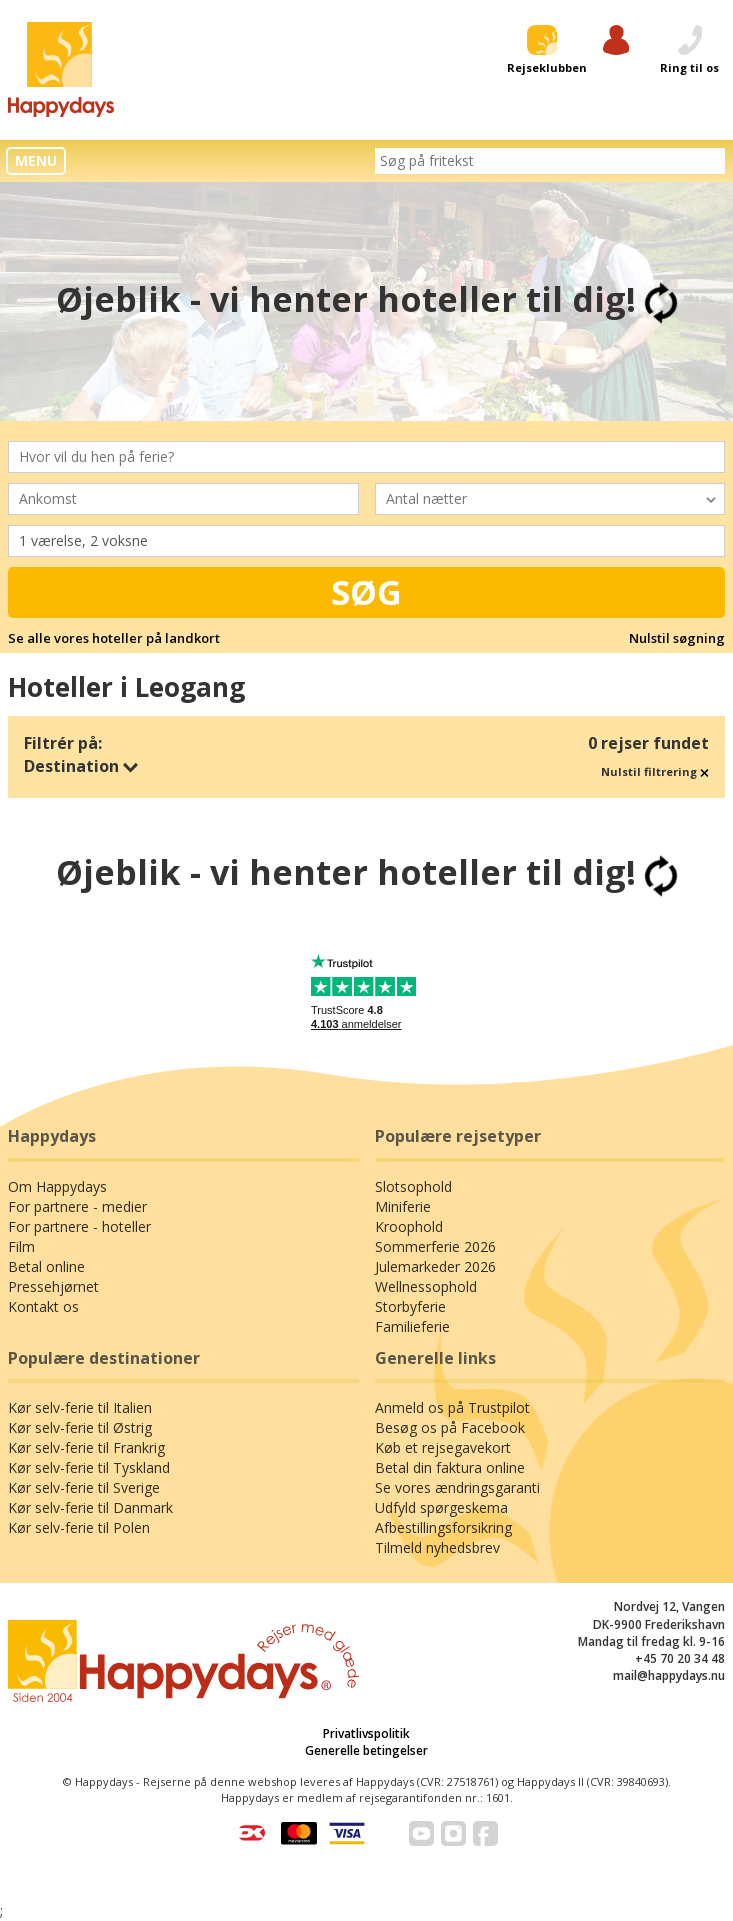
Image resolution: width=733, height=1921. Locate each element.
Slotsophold (413, 1186)
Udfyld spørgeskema (441, 1507)
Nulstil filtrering (655, 771)
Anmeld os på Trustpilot (452, 1407)
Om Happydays (57, 1186)
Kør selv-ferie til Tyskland (89, 1467)
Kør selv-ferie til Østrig (80, 1427)
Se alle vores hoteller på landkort (114, 638)
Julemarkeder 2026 (435, 1266)
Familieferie (412, 1326)
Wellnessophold (426, 1286)
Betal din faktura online (450, 1467)
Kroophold (409, 1226)
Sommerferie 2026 (435, 1246)
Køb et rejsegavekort (443, 1447)
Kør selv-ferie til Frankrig (86, 1447)
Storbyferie (410, 1306)
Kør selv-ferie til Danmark (90, 1507)
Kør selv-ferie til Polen (79, 1527)
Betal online (46, 1266)
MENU (36, 160)
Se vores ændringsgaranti (457, 1487)
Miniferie (403, 1206)
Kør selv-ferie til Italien (80, 1407)
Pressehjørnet (53, 1286)
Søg (366, 592)
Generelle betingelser (366, 1750)
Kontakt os (43, 1306)
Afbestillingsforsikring (443, 1527)
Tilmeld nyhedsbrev (437, 1547)
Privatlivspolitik (366, 1733)
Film (21, 1246)
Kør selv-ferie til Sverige (84, 1487)
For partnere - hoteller (79, 1226)
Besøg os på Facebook (450, 1427)
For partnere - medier (77, 1206)
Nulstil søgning (677, 638)
